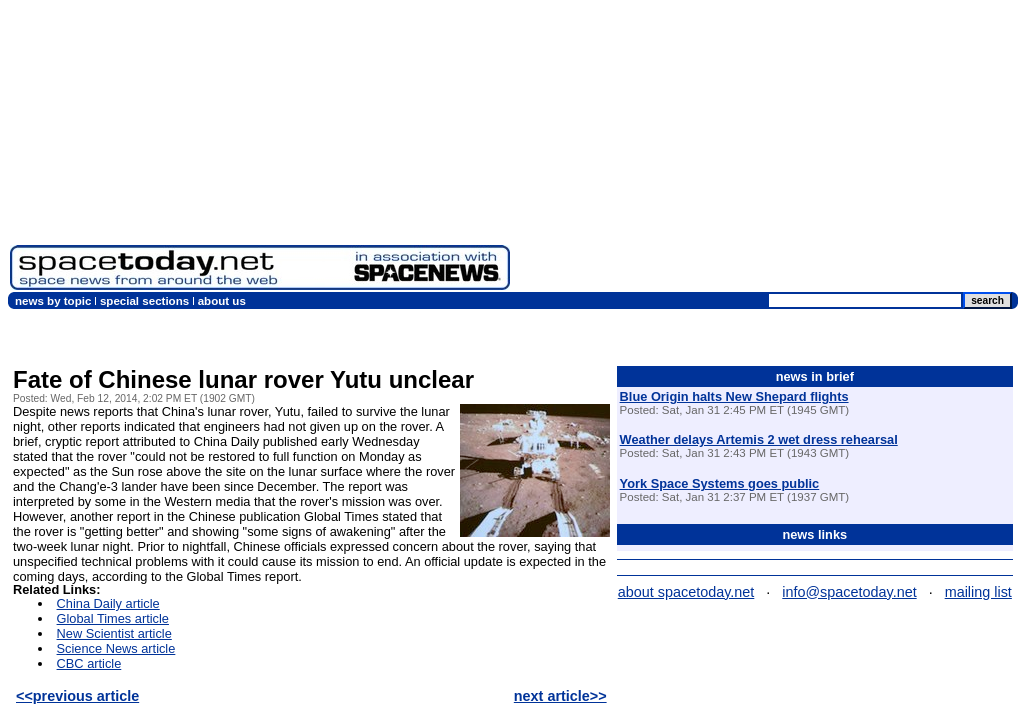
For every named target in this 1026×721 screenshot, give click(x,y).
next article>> (560, 696)
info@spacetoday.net (849, 592)
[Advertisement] (768, 150)
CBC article (89, 663)
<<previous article (77, 696)
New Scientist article (114, 633)
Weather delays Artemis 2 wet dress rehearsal (759, 439)
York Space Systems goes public (720, 483)
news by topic (53, 301)
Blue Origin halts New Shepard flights (734, 396)
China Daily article (108, 603)
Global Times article (113, 618)
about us (222, 301)
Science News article (116, 648)
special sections (144, 301)
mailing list (978, 592)
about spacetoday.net (686, 592)
